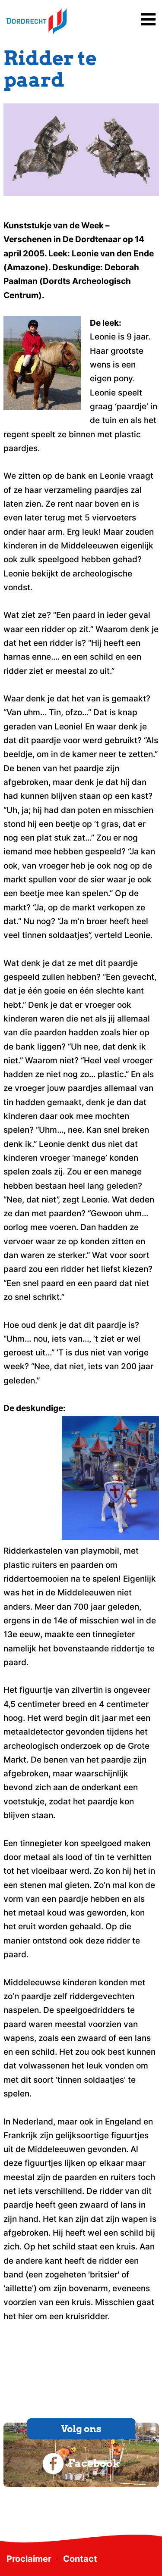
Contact (80, 2559)
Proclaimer (28, 2559)
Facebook (81, 2463)
